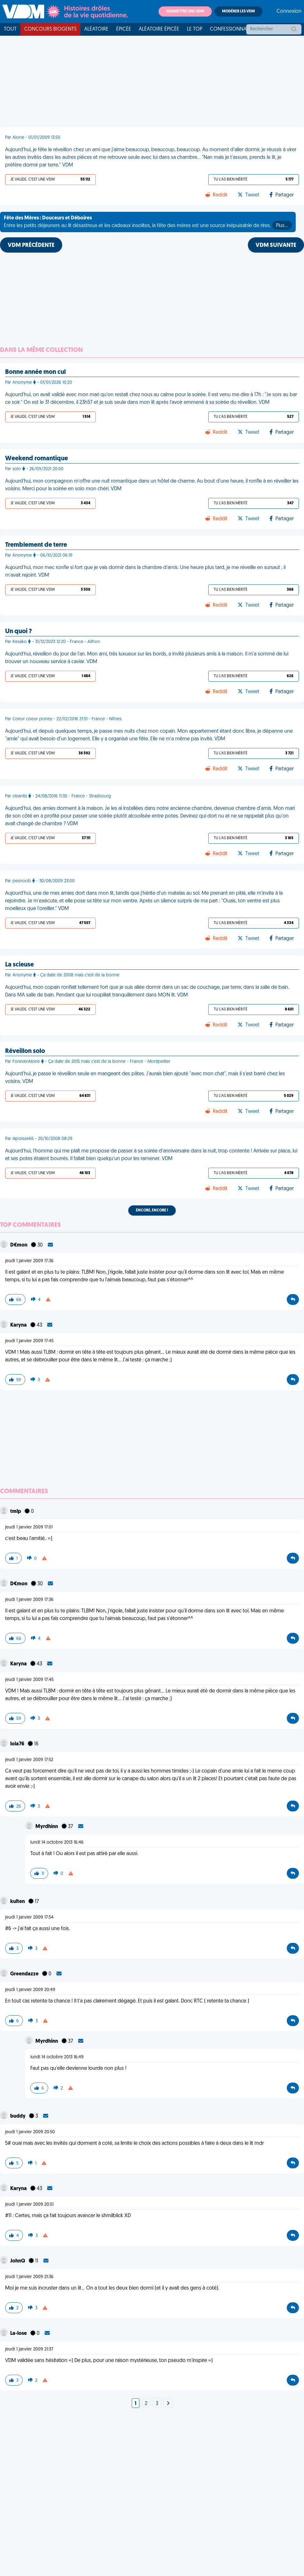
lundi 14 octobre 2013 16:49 (57, 2057)
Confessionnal (229, 29)
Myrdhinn (47, 1826)
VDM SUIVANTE (276, 245)
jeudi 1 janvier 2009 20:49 (30, 1990)
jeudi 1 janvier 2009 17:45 (29, 1341)
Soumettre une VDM (185, 11)
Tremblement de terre (36, 545)
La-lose (19, 2333)
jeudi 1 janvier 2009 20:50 (30, 2132)
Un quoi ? (18, 631)
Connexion (289, 11)
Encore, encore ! (152, 1210)
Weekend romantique (36, 458)
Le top (194, 29)
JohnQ (18, 2261)
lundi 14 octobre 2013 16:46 (57, 1842)
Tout (10, 29)
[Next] (168, 2404)
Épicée (123, 29)
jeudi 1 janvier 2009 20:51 (29, 2204)
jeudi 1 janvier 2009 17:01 (29, 1527)
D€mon (19, 1245)
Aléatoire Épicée (159, 29)
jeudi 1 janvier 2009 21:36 (29, 2277)
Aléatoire (96, 29)
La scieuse (19, 965)
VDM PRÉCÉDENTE (31, 245)
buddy (18, 2116)
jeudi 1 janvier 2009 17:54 (29, 1917)
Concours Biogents (50, 29)
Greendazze (25, 1974)
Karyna (19, 1325)
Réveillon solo (25, 1051)
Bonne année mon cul (35, 372)
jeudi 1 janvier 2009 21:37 (29, 2349)
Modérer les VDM (238, 11)
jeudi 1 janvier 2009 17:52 (29, 1760)
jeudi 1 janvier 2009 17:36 (29, 1261)
